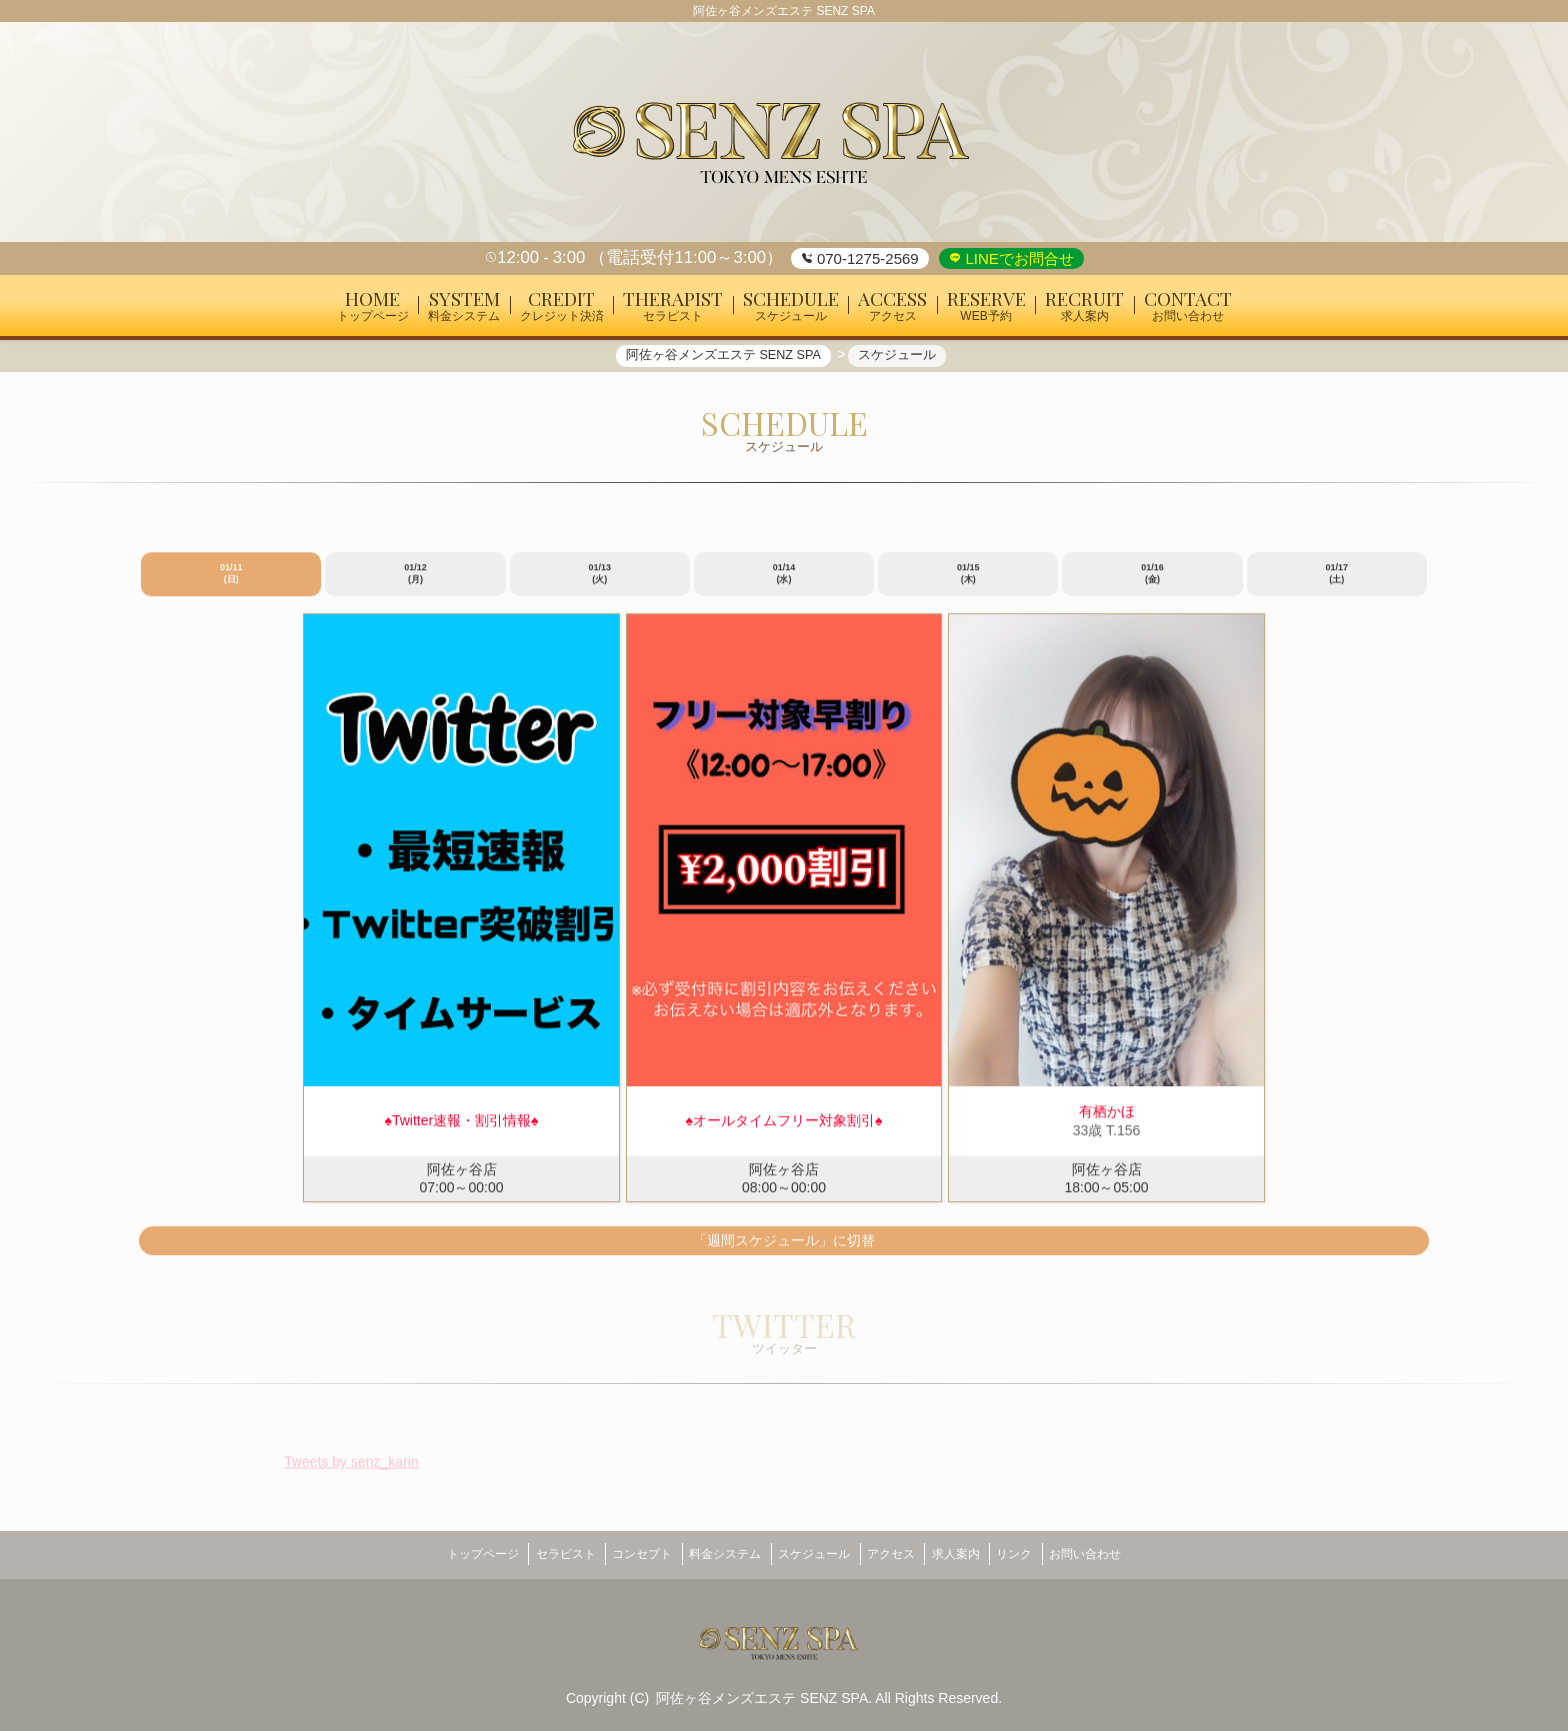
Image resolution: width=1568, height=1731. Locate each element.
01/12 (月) (415, 582)
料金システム (715, 1554)
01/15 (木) (968, 582)
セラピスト (534, 1554)
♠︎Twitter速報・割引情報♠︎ (461, 1129)
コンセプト (621, 1554)
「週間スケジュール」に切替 (784, 1248)
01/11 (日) (231, 582)
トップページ (441, 1554)
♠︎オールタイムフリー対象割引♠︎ (784, 1129)
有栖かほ (1107, 1120)
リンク (1046, 1554)
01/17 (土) (1337, 582)
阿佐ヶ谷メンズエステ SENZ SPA (762, 1691)
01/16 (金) (1152, 582)
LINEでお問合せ (1017, 258)
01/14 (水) (784, 582)
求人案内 (977, 1554)
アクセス (901, 1554)
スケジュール (814, 1554)
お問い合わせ (1127, 1554)
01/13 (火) (599, 582)
